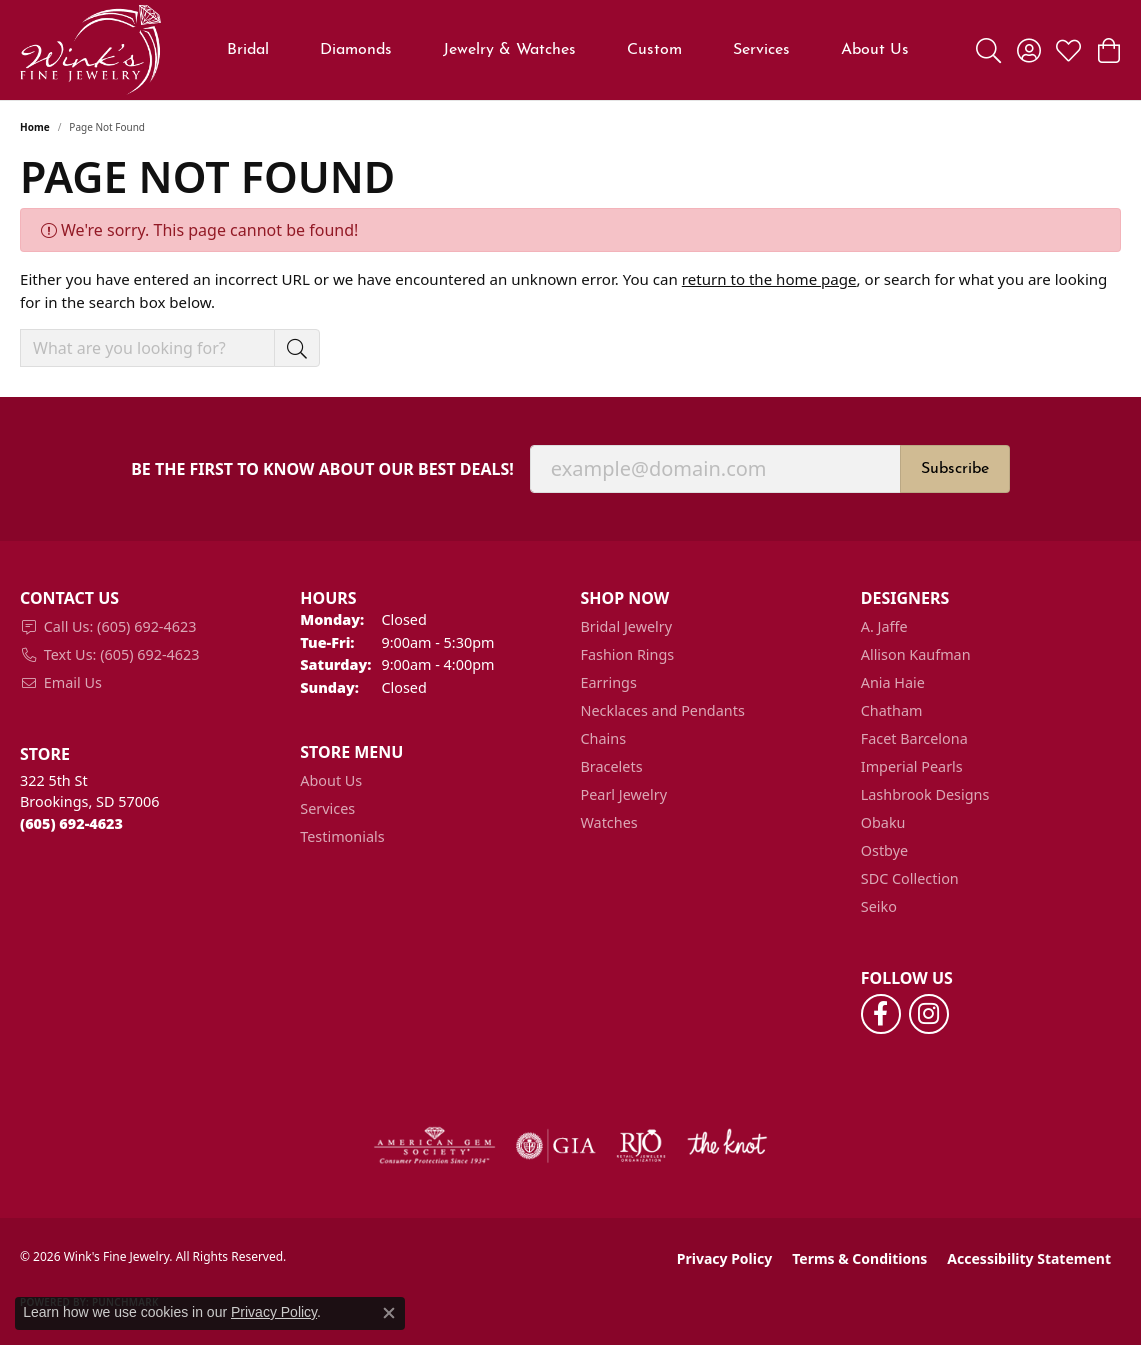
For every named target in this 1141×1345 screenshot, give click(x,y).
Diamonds (356, 50)
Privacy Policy (724, 1258)
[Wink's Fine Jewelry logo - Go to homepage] (90, 50)
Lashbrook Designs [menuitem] (925, 794)
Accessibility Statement (1029, 1258)
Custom (654, 50)
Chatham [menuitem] (892, 710)
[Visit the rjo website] (641, 1146)
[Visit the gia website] (556, 1146)
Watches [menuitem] (609, 822)
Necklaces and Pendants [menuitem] (663, 710)
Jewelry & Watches (509, 50)
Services (761, 50)
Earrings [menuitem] (609, 682)
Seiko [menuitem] (879, 906)
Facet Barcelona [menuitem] (914, 738)
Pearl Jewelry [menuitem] (624, 794)
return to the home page (769, 279)
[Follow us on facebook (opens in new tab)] (881, 1014)
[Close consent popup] (389, 1313)
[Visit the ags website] (434, 1146)
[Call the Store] (71, 823)
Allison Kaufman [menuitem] (916, 654)
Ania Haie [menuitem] (893, 682)
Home (35, 127)
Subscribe (955, 469)
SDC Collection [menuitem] (910, 878)
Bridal (248, 50)
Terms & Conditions (859, 1258)
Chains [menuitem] (604, 738)
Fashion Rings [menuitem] (628, 654)
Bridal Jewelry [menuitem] (627, 626)
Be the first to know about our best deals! (322, 469)
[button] (988, 50)
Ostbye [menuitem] (884, 850)
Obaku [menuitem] (883, 822)
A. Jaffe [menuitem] (884, 626)
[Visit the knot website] (727, 1146)
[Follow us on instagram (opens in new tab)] (929, 1014)
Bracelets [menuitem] (612, 766)
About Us (875, 50)
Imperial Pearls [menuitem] (912, 766)
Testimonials (342, 836)
